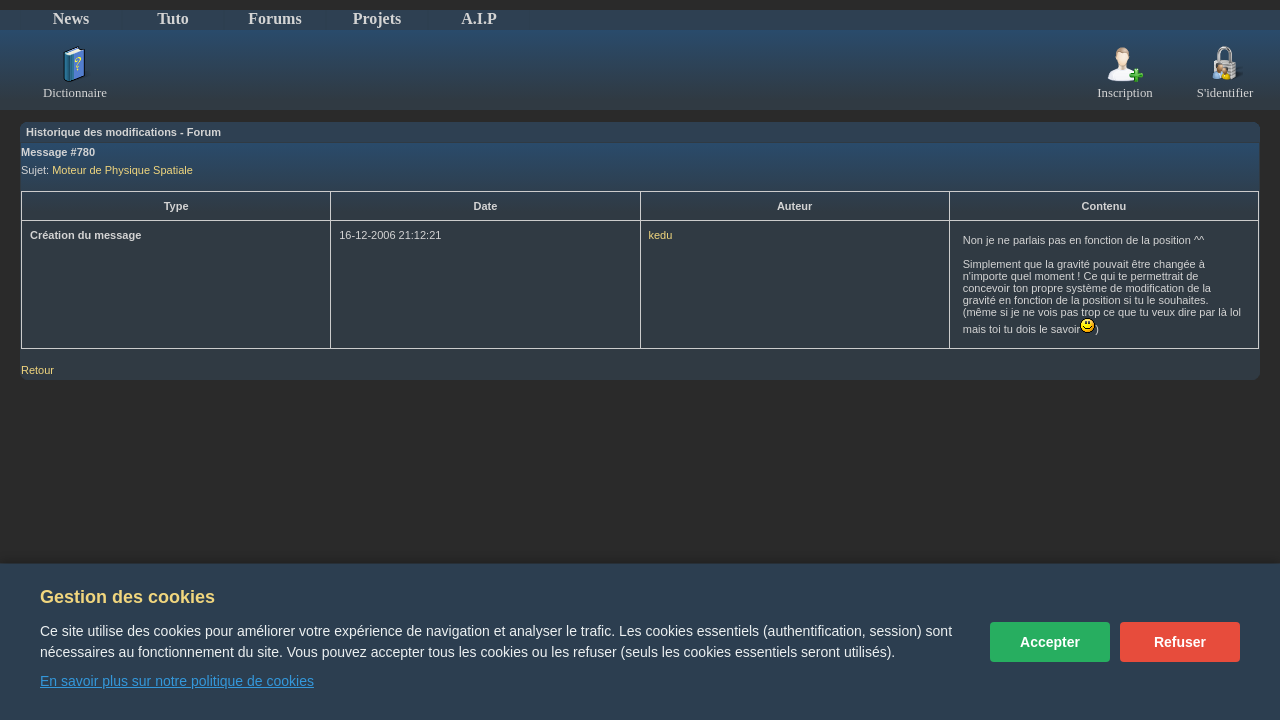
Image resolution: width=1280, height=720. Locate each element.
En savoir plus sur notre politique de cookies (177, 681)
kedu (661, 235)
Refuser (1180, 642)
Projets (377, 18)
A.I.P (479, 18)
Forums (274, 18)
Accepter (1050, 642)
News (71, 18)
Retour (37, 370)
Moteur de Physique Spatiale (122, 170)
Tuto (172, 18)
